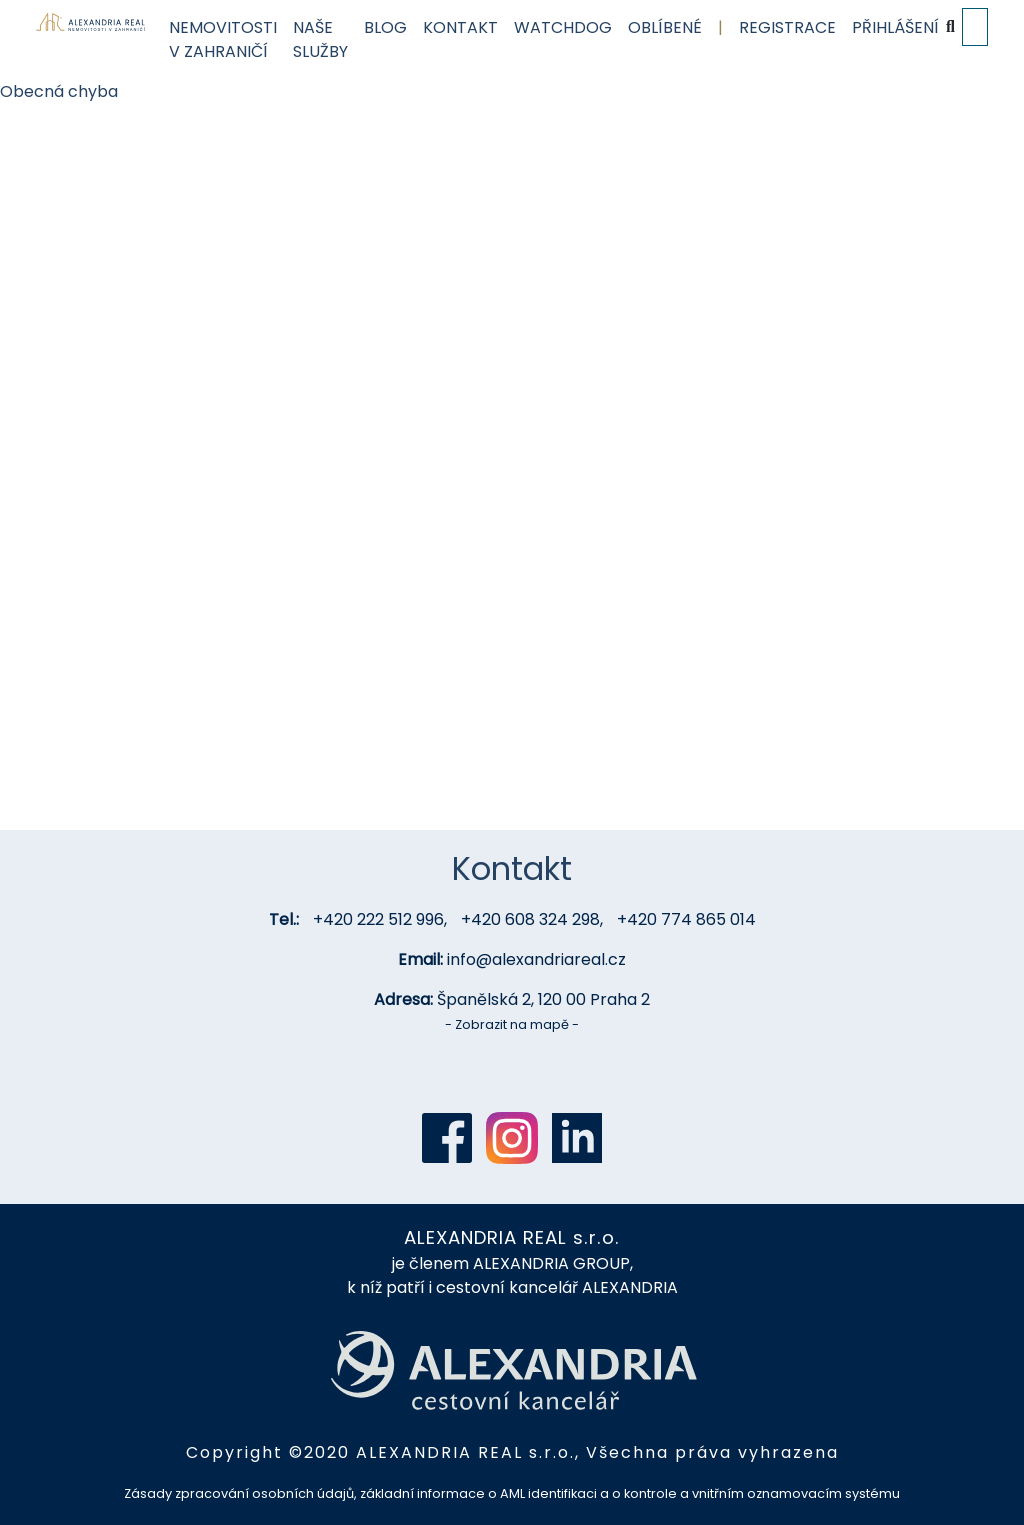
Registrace (787, 27)
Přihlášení (895, 27)
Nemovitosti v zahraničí (223, 39)
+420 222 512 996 (378, 919)
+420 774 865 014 (686, 919)
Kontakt (460, 27)
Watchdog (563, 27)
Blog (385, 27)
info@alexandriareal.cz (536, 959)
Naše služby (320, 39)
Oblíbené (665, 27)
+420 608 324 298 (530, 919)
